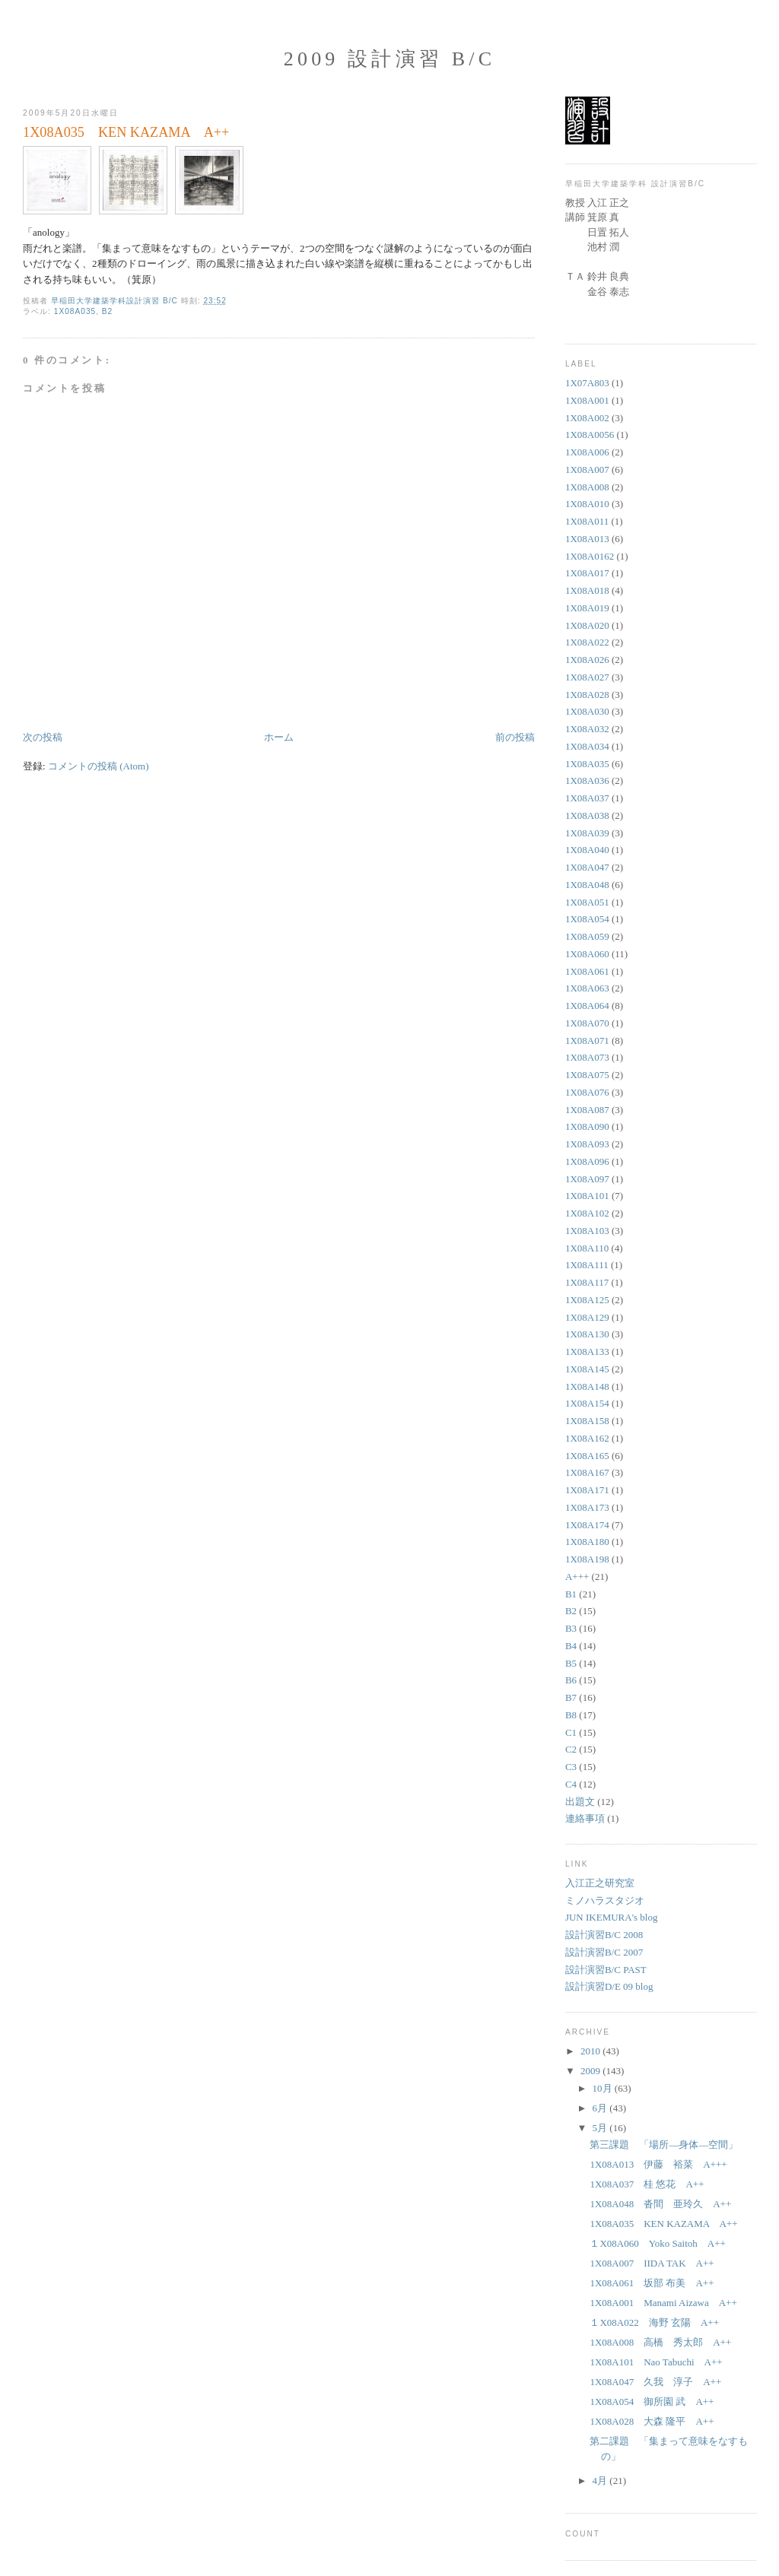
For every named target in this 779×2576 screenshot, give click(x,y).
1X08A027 (587, 677)
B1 (571, 1594)
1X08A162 (587, 1438)
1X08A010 (587, 503)
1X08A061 (587, 971)
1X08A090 (587, 1126)
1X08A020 (587, 625)
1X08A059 (587, 936)
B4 (571, 1645)
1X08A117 (587, 1282)
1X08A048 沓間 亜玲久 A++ (660, 2204)
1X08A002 (587, 418)
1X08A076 (587, 1092)
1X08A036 (587, 780)
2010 (591, 2051)
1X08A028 (587, 694)
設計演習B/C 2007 (604, 1952)
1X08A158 (587, 1420)
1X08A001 (587, 400)
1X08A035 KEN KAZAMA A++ (663, 2223)
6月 (601, 2108)
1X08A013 (587, 538)
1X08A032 (587, 728)
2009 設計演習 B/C (390, 59)
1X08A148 (587, 1386)
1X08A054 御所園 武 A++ (652, 2401)
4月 (601, 2480)
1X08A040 (587, 849)
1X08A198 (587, 1559)
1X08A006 (587, 452)
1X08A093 (587, 1144)
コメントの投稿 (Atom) (98, 766)
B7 (571, 1697)
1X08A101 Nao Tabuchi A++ (656, 2362)
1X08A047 (587, 867)
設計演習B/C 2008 (604, 1934)
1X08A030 (587, 711)
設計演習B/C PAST (606, 1969)
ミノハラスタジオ (604, 1900)
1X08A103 (587, 1230)
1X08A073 (587, 1057)
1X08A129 (587, 1317)
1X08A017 (587, 573)
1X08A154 (587, 1403)
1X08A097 (587, 1179)
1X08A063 (587, 988)
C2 (571, 1749)
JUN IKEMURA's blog (611, 1917)
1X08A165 (587, 1455)
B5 (571, 1663)
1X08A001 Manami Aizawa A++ (663, 2302)
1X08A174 (587, 1525)
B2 (107, 311)
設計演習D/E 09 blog (609, 1986)
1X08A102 (587, 1213)
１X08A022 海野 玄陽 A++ (654, 2322)
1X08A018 (587, 590)
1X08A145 (587, 1369)
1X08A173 (587, 1507)
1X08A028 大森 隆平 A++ (652, 2421)
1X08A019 (587, 608)
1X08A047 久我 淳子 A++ (655, 2381)
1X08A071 (587, 1040)
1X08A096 (587, 1161)
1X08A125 (587, 1299)
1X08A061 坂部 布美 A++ (652, 2283)
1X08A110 (587, 1248)
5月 (601, 2127)
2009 (591, 2070)
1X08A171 (587, 1490)
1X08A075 (587, 1074)
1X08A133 (587, 1351)
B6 (571, 1680)
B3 (571, 1628)
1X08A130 (587, 1334)
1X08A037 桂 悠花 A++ (647, 2184)
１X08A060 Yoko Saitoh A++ (657, 2243)
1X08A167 (587, 1472)
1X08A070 (587, 1023)
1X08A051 (587, 902)
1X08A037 (587, 798)
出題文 (580, 1801)
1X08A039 (587, 833)
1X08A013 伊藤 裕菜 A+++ (658, 2164)
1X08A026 (587, 659)
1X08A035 (75, 311)
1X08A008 (587, 487)
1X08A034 (587, 746)
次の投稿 (42, 737)
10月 (604, 2088)
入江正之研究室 (599, 1883)
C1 (571, 1732)
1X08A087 (587, 1109)
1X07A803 (587, 383)
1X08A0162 (589, 556)
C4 (571, 1784)
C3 (571, 1766)
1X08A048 (587, 884)
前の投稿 (515, 737)
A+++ (577, 1576)
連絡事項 (585, 1818)
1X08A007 (587, 469)
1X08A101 (587, 1195)
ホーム (279, 737)
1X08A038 (587, 815)
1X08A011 (587, 521)
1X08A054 (587, 919)
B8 (571, 1715)
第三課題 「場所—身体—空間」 (664, 2144)
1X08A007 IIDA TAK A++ (652, 2263)
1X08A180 (587, 1541)
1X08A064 (587, 1005)
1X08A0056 (589, 434)
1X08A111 (587, 1265)
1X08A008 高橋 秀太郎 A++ (660, 2342)
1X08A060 (587, 954)
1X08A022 (587, 642)
